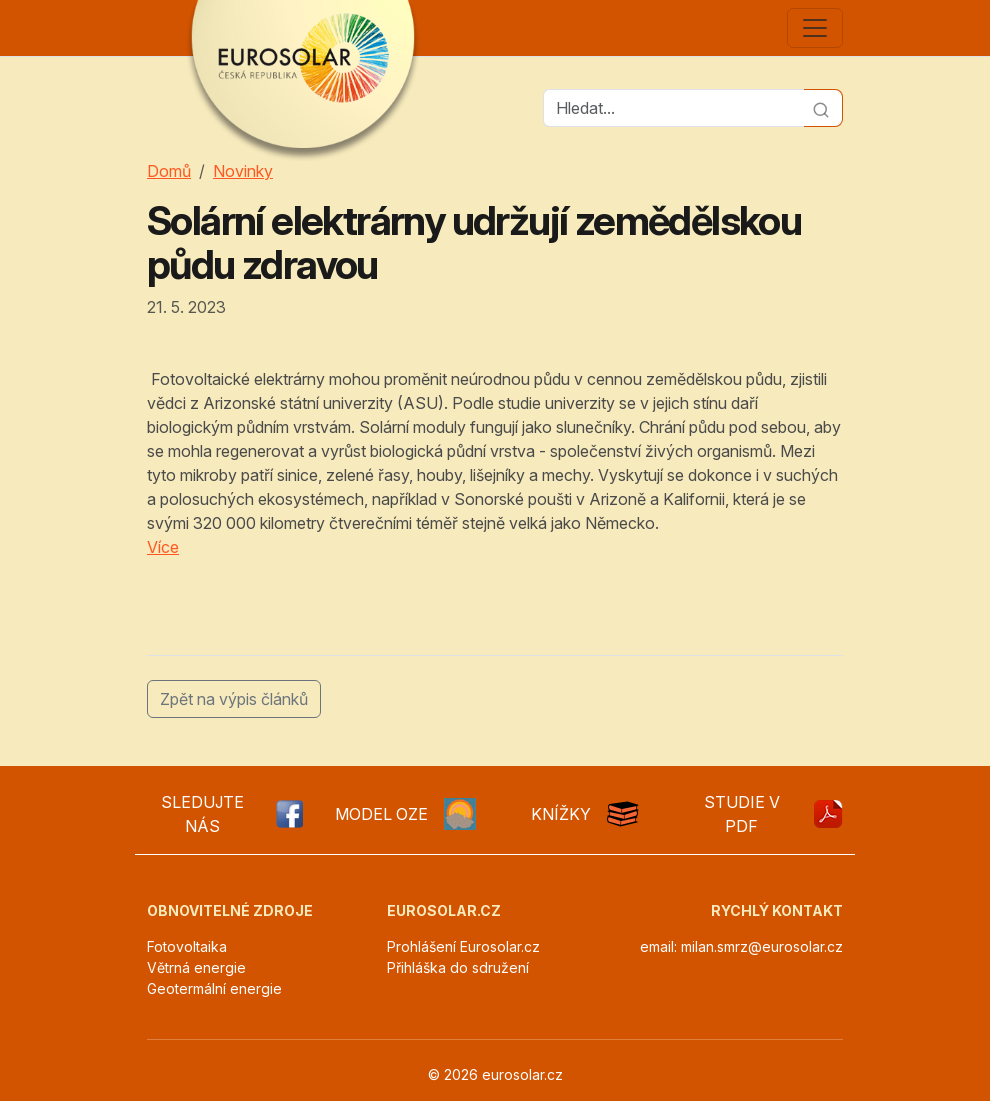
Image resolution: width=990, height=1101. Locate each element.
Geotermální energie (214, 988)
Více (163, 547)
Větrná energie (196, 967)
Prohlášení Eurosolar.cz (463, 946)
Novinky (243, 171)
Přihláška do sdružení (458, 967)
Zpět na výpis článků (234, 699)
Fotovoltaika (187, 946)
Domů (169, 171)
